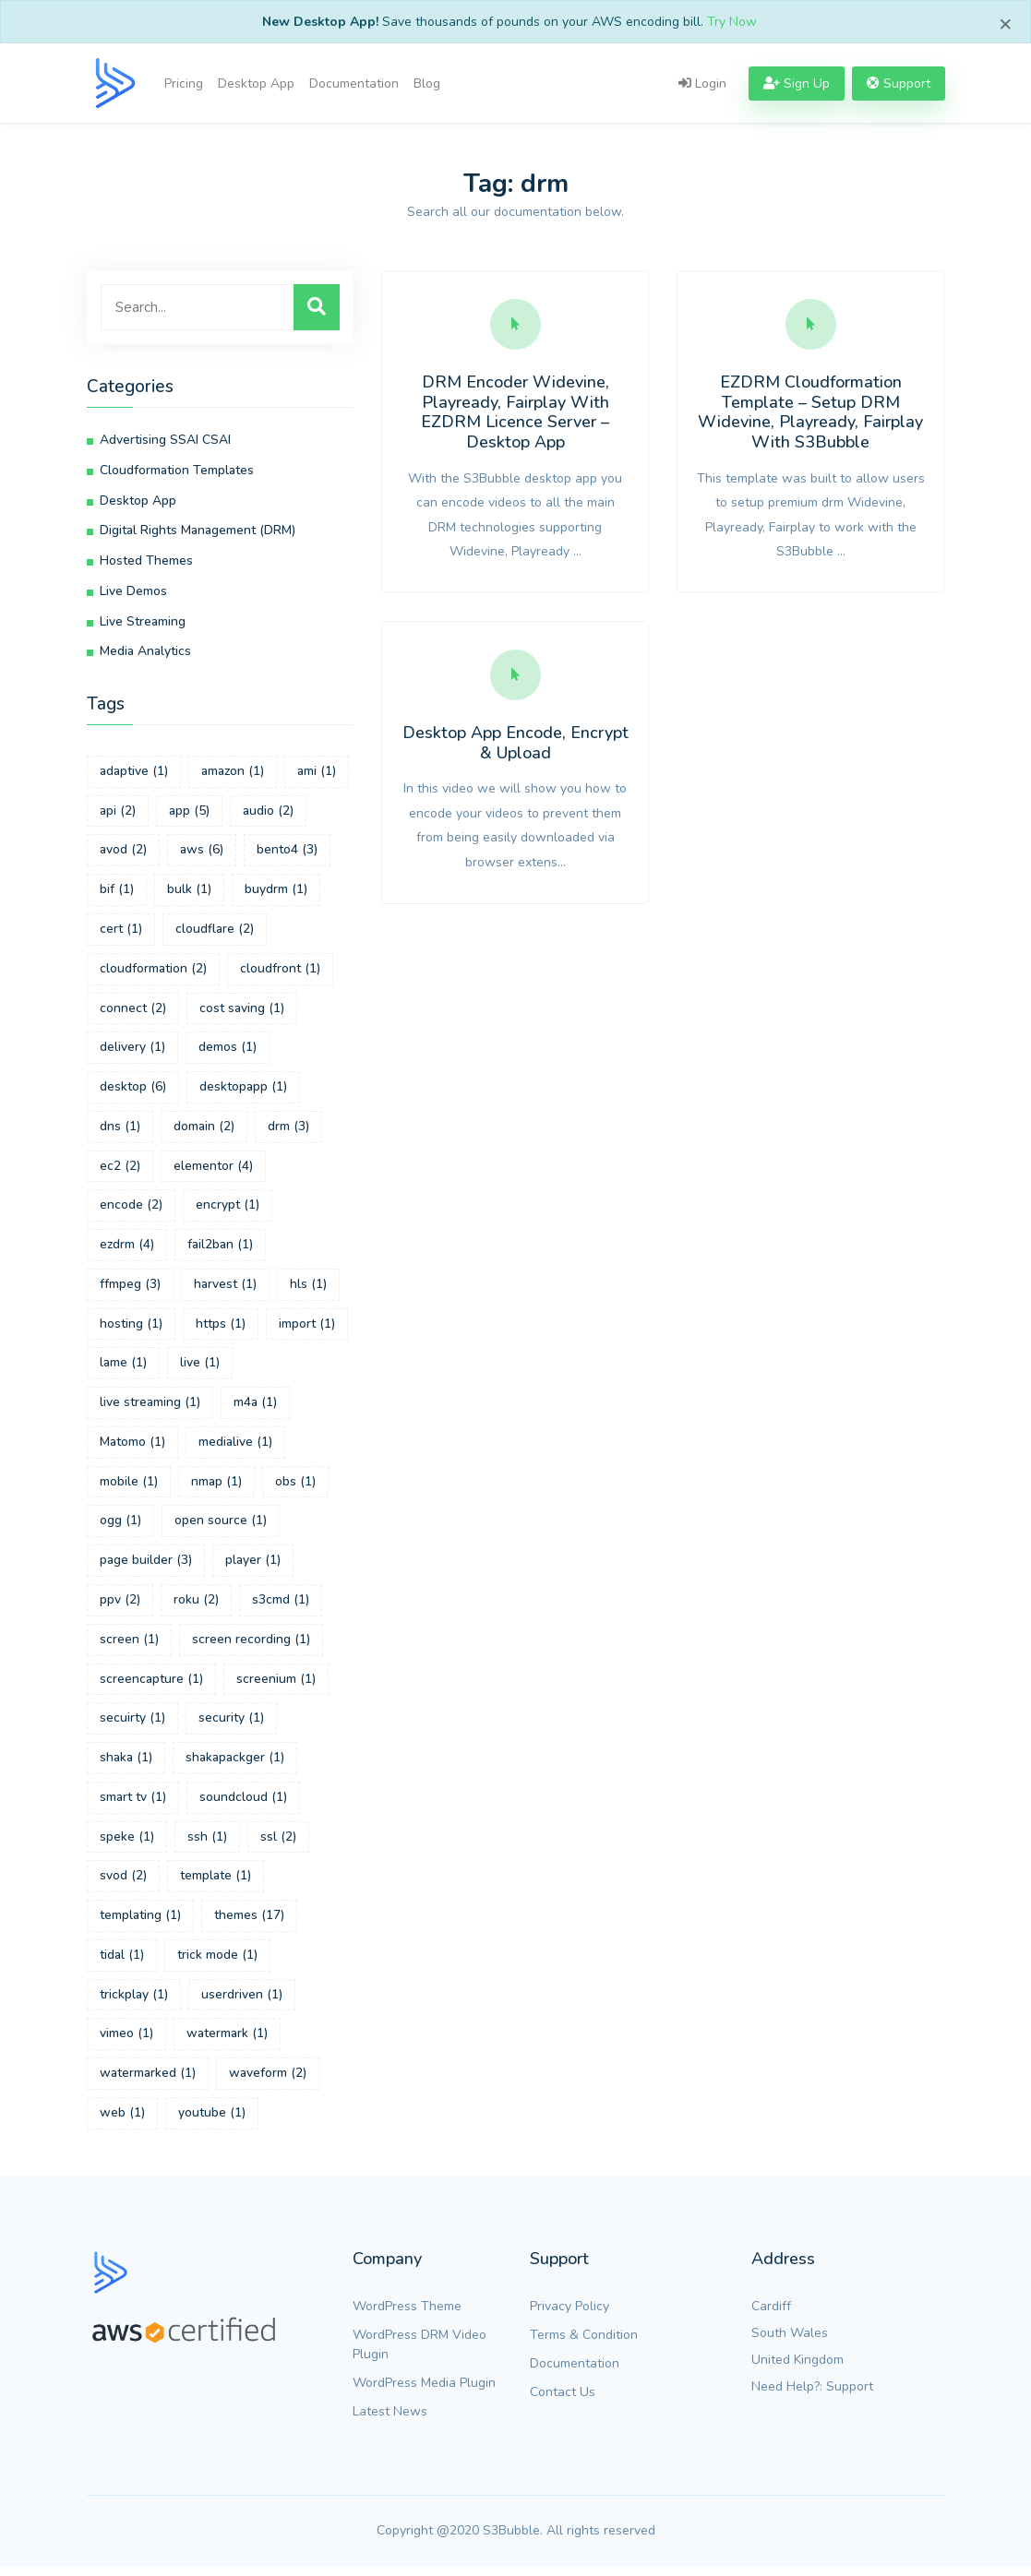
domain (204, 1130)
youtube (212, 2122)
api (118, 813)
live (200, 1368)
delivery (132, 1051)
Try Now (732, 21)
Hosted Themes (146, 562)
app (189, 813)
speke (127, 1845)
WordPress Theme (407, 2315)
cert (121, 932)
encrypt (227, 1210)
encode (131, 1210)
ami (317, 773)
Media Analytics (145, 653)
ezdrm (127, 1249)
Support (849, 2395)
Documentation (354, 83)
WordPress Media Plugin (424, 2392)
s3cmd (280, 1607)
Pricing (183, 83)
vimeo (126, 2043)
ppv (120, 1607)
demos (227, 1051)
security (231, 1726)
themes (249, 1924)
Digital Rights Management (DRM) (197, 532)
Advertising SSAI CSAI (165, 440)
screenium (276, 1686)
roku (196, 1607)
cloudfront (280, 972)
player (253, 1567)
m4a (255, 1408)
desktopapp (243, 1091)
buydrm (276, 892)
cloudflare (214, 932)
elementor (213, 1170)
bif (117, 892)
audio (268, 813)
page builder (146, 1567)
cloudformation (153, 972)
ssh (207, 1845)
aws (201, 853)
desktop (133, 1091)
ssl (278, 1845)
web (122, 2122)
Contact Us (562, 2401)
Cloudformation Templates (177, 471)
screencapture (151, 1686)
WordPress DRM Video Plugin (419, 2353)
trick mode (217, 1964)
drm (288, 1130)
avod (123, 853)
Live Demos (133, 593)
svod (123, 1884)
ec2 (120, 1170)
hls (308, 1289)
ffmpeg (130, 1289)
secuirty (132, 1726)
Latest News (390, 2420)
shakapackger (235, 1765)
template (215, 1884)
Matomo (132, 1448)
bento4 (287, 853)
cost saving (241, 1011)
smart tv (133, 1805)
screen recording (251, 1646)
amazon (233, 773)
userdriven (241, 2003)
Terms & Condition (584, 2344)
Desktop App (256, 83)
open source (220, 1527)
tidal (122, 1964)
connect (133, 1011)
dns (120, 1130)
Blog (427, 83)
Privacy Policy (569, 2315)
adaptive (134, 773)
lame (123, 1368)
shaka (126, 1765)
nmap (216, 1488)
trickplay (134, 2003)
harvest (225, 1289)
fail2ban (221, 1249)
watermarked (148, 2083)
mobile (129, 1488)
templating (140, 1924)
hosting (131, 1329)
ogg (120, 1527)
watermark (227, 2043)
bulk (189, 892)
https (221, 1329)
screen (129, 1646)
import (307, 1329)
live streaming (150, 1408)
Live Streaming (143, 623)
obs (295, 1488)
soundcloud (243, 1805)
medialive (235, 1448)
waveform (267, 2083)
